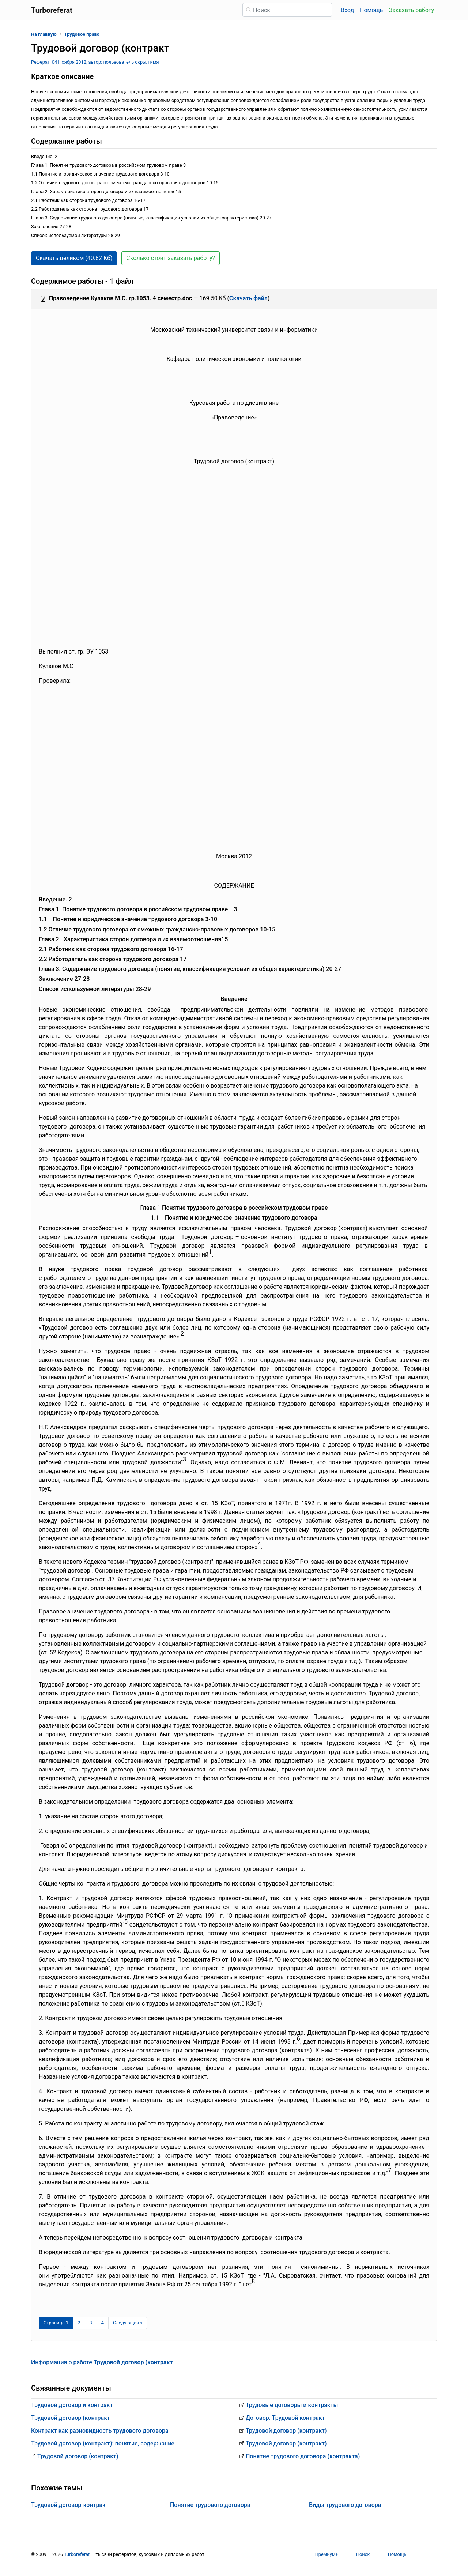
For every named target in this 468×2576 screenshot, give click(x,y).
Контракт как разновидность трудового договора (100, 2430)
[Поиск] (287, 10)
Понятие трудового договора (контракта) (303, 2456)
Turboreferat (77, 2554)
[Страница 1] (56, 2323)
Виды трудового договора (345, 2504)
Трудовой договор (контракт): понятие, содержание (102, 2443)
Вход (347, 10)
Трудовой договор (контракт (70, 2417)
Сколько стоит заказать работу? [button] (170, 258)
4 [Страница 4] (102, 2322)
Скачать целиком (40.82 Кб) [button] (74, 258)
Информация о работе (102, 2362)
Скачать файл (248, 298)
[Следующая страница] (127, 2323)
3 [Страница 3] (91, 2322)
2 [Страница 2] (79, 2322)
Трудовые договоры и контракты (292, 2405)
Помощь (371, 10)
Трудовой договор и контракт (72, 2405)
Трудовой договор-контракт (70, 2504)
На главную (44, 34)
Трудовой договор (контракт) (77, 2456)
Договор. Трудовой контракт (285, 2417)
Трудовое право (81, 34)
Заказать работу (411, 10)
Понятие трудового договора (210, 2504)
